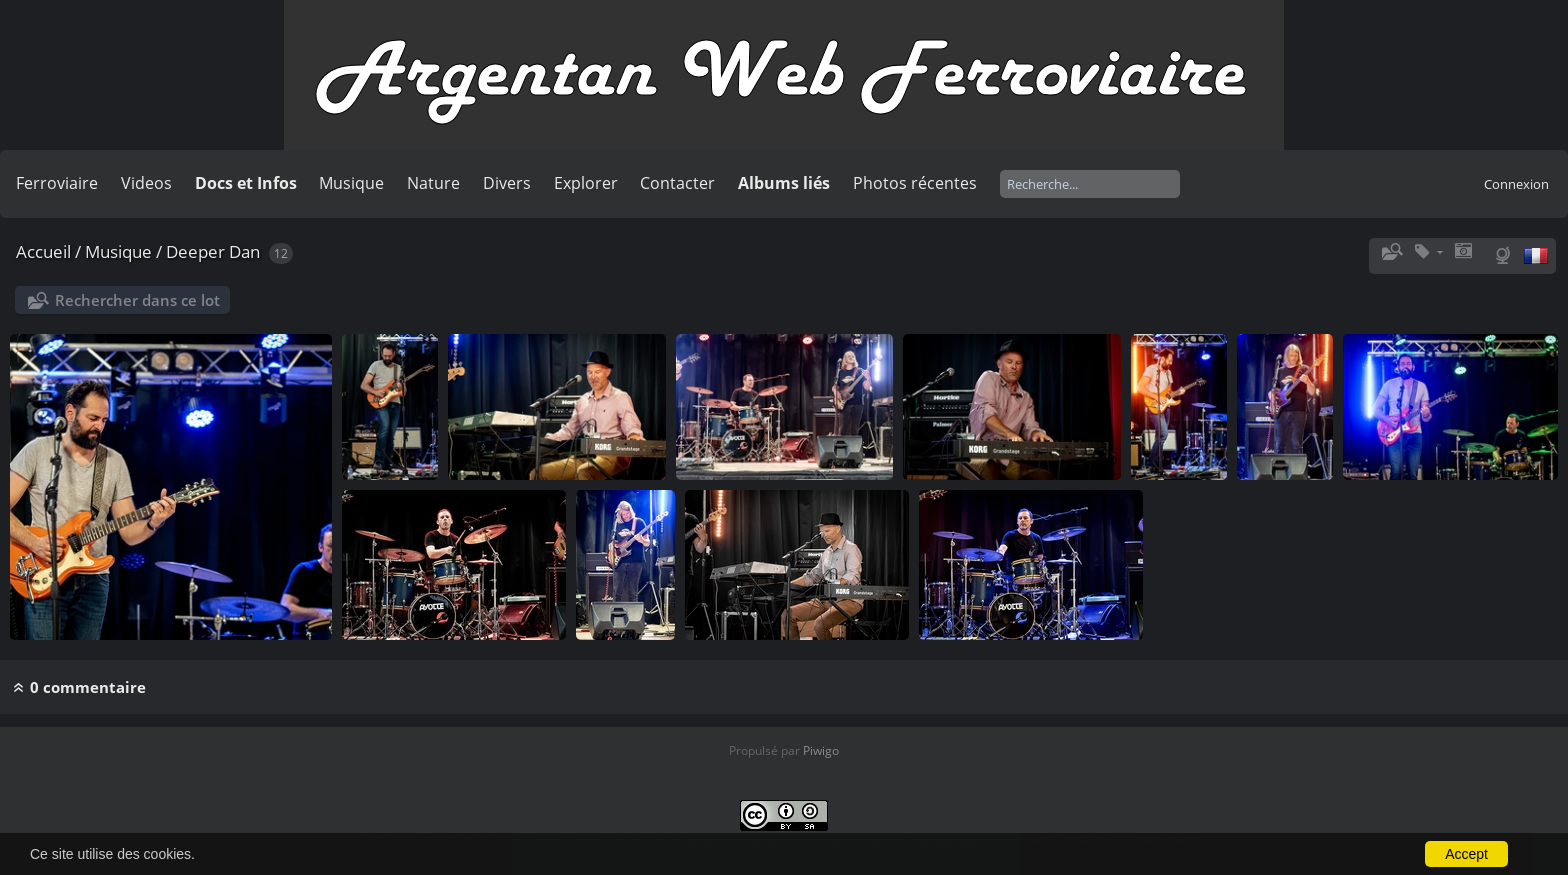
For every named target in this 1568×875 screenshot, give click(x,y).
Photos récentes (915, 183)
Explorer (586, 183)
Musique (351, 183)
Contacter (677, 183)
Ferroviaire (57, 183)
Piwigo (821, 750)
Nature (433, 183)
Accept (1466, 854)
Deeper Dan (213, 251)
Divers (507, 183)
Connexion (1516, 184)
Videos (146, 183)
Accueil (43, 251)
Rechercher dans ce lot (137, 300)
